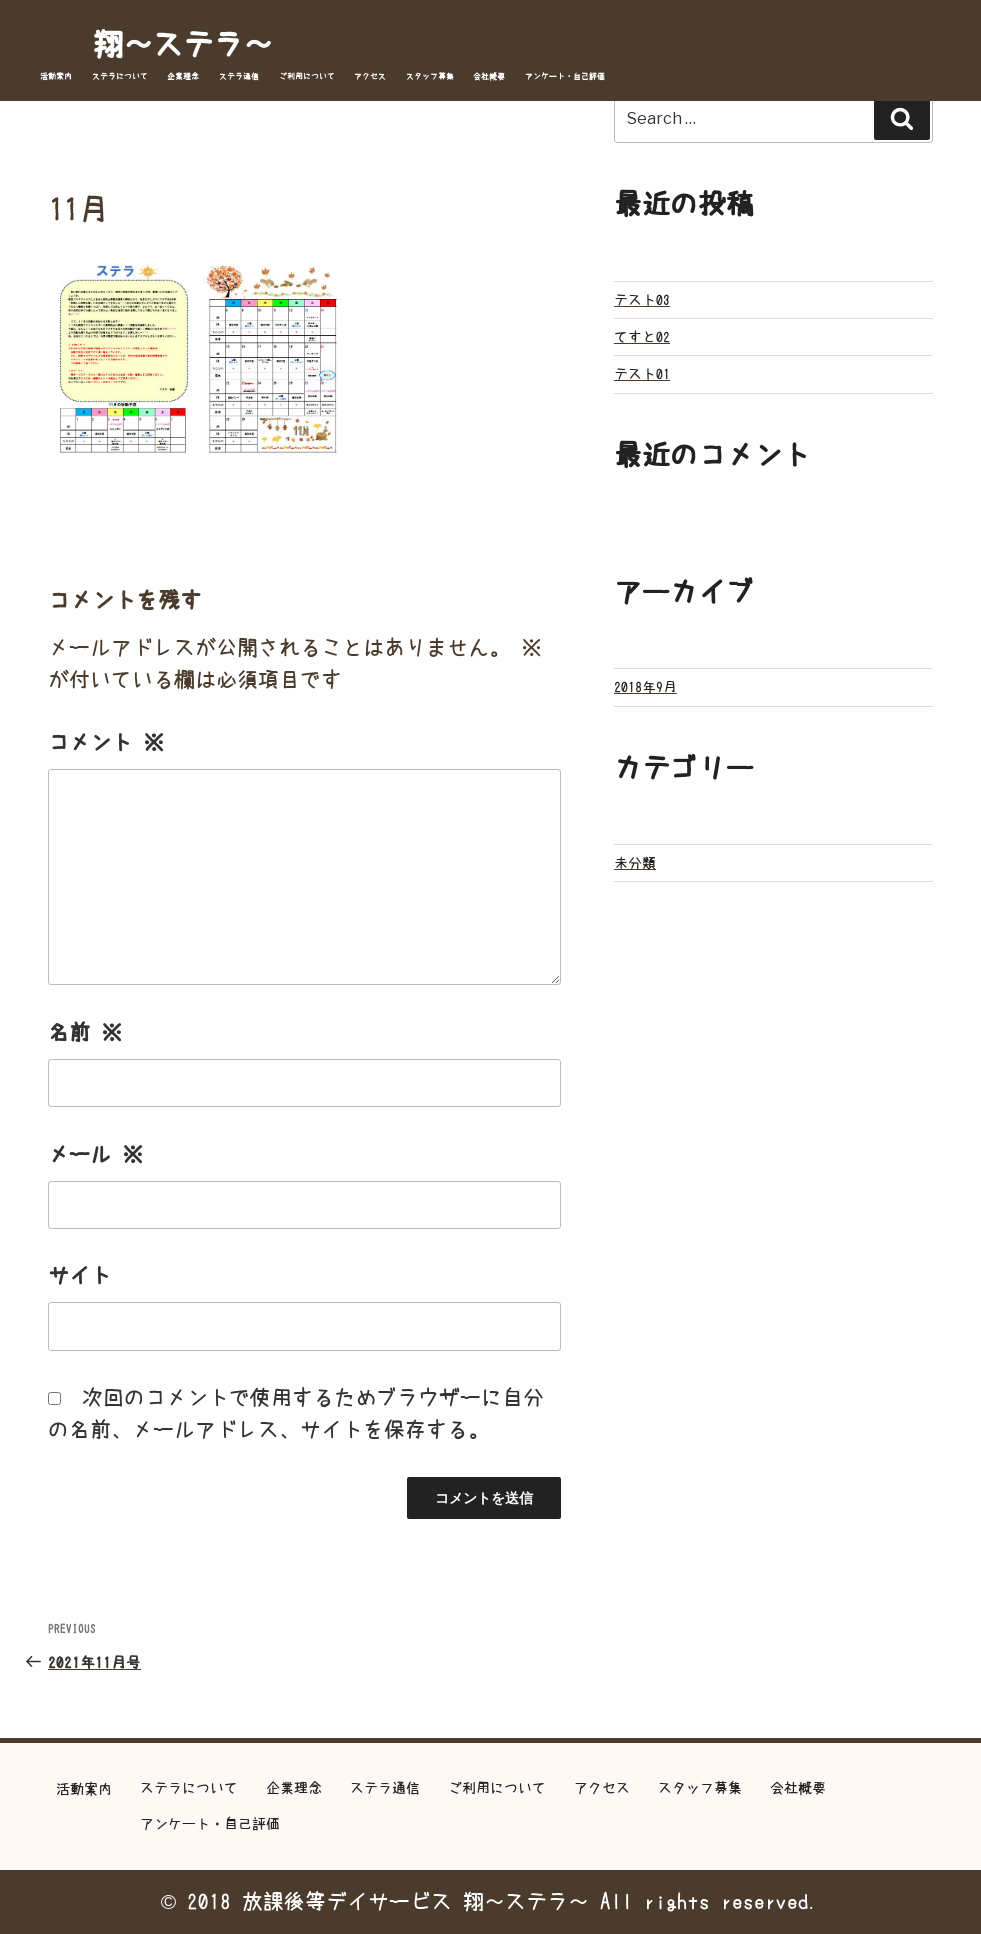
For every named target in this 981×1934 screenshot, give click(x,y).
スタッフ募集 (430, 76)
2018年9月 (645, 687)
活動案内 (56, 76)
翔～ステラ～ (183, 44)
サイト (79, 1275)
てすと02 (642, 337)
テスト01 (642, 374)
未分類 (635, 863)
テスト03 (642, 300)
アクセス (370, 76)
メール (95, 1154)
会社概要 (489, 76)
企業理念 (183, 76)
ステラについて (120, 76)
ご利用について (307, 76)
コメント (106, 742)
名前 (85, 1032)
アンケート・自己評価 (565, 76)
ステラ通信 (239, 76)
